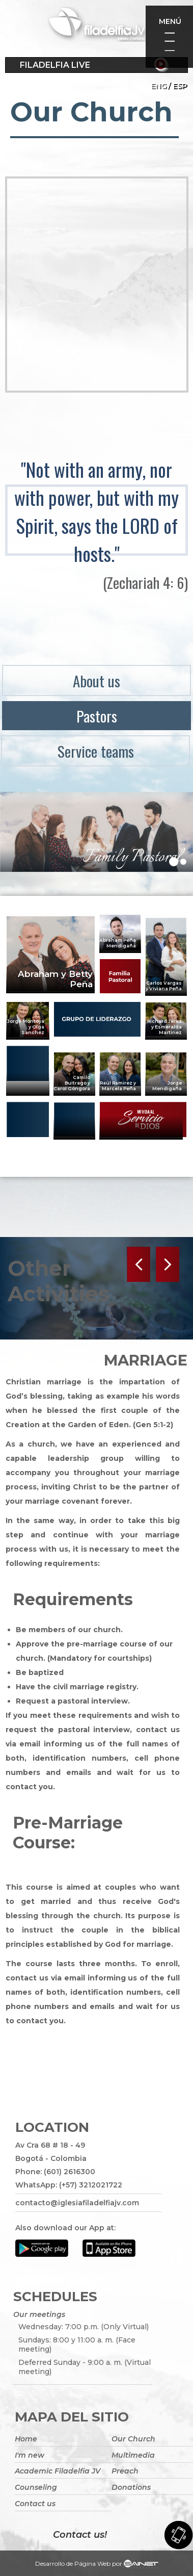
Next (167, 1264)
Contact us (35, 2503)
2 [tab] (185, 865)
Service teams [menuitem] (96, 751)
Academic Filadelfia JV (57, 2471)
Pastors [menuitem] (96, 716)
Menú (170, 21)
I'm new (29, 2455)
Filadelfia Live (55, 65)
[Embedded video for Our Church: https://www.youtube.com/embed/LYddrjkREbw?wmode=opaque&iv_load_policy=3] (96, 284)
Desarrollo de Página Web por (96, 2565)
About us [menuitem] (96, 680)
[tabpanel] (96, 831)
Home (26, 2438)
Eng (159, 85)
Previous (140, 1264)
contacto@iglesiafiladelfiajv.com (77, 2202)
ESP (180, 85)
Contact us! (80, 2534)
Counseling (36, 2487)
